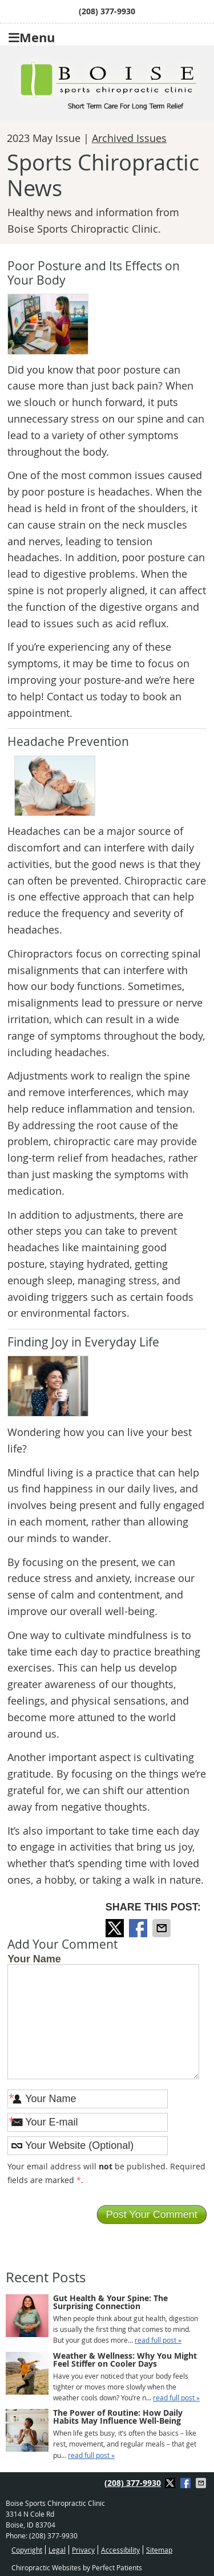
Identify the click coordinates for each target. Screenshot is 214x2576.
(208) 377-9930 (107, 11)
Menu (32, 36)
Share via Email (162, 1928)
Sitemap (159, 2549)
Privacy (83, 2549)
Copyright (26, 2549)
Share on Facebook (139, 1928)
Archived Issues (129, 138)
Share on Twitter (116, 1928)
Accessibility (120, 2549)
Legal (57, 2549)
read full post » (158, 2339)
